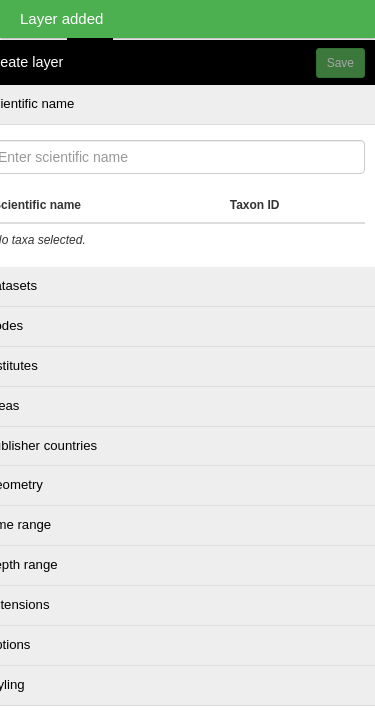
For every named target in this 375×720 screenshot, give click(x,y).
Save (340, 63)
